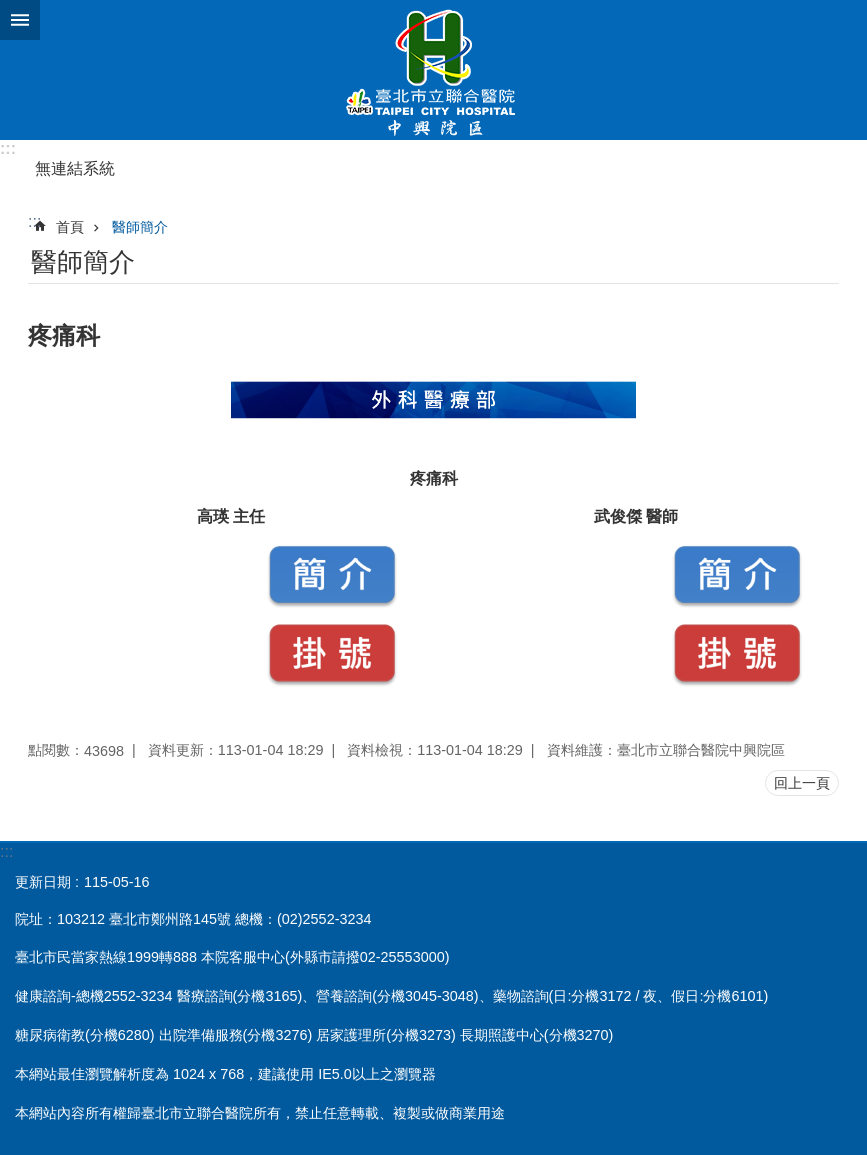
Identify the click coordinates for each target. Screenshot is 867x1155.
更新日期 (43, 882)
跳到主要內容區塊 (10, 10)
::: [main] (34, 221)
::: (8, 148)
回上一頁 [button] (802, 783)
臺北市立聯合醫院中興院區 (433, 70)
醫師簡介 (140, 227)
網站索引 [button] (20, 20)
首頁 (70, 227)
